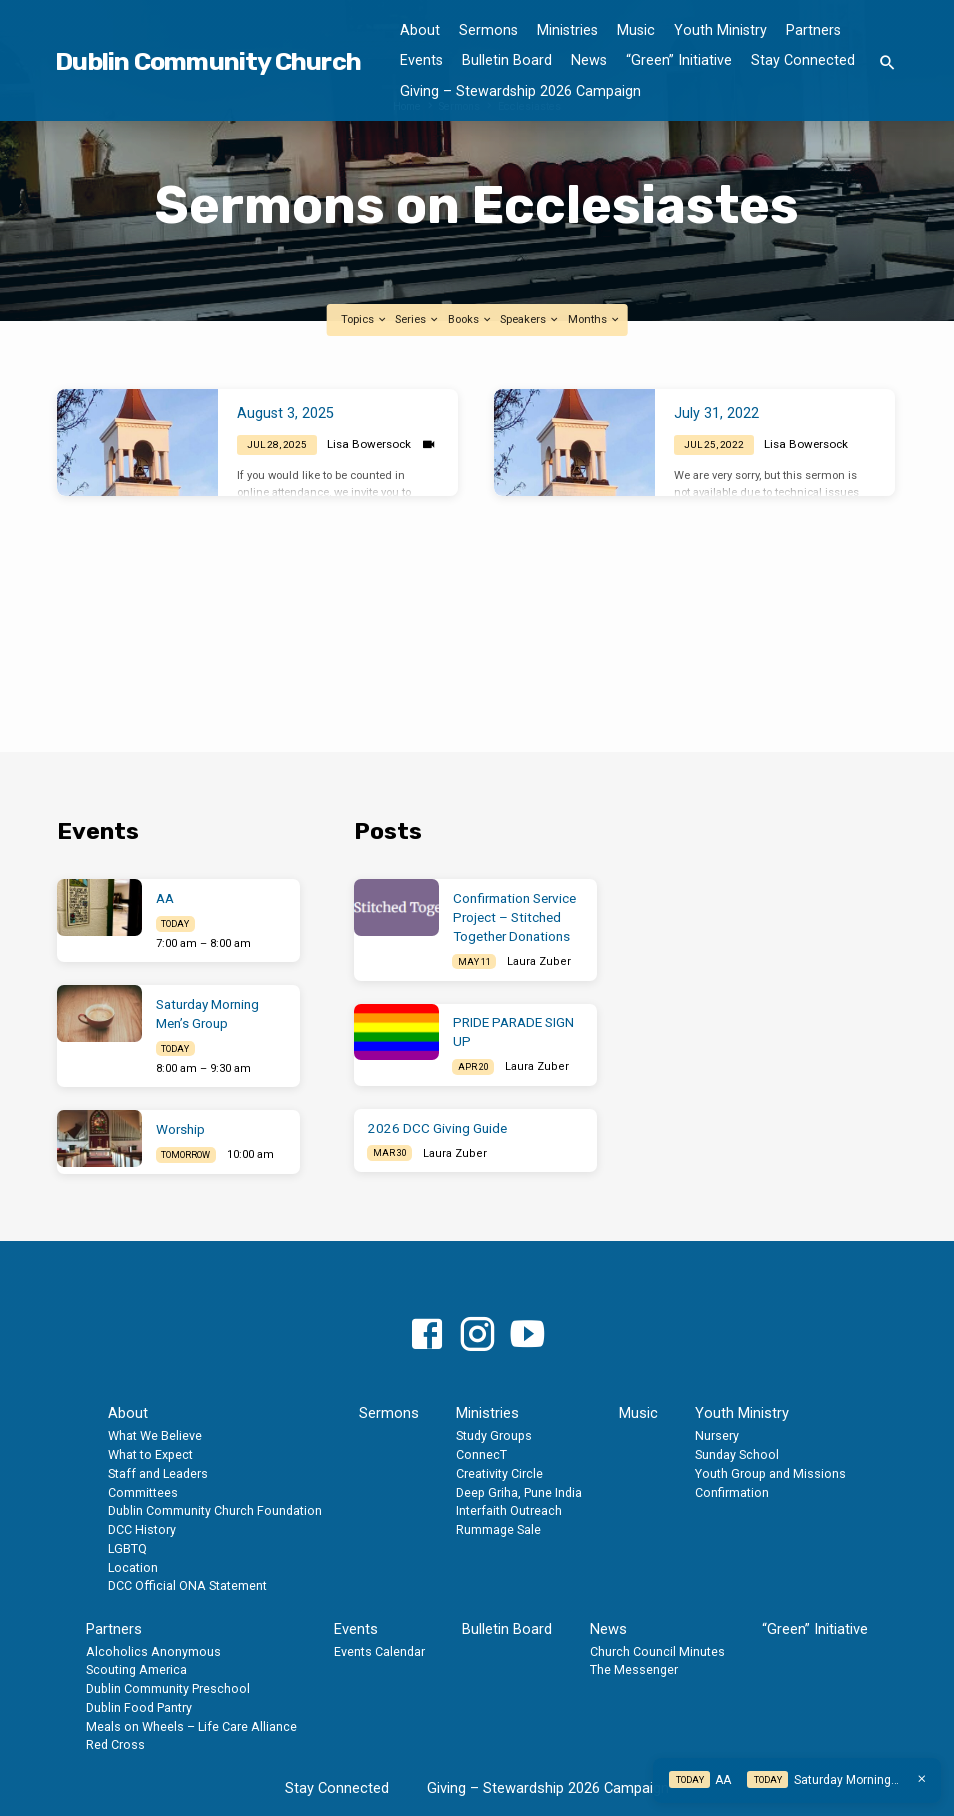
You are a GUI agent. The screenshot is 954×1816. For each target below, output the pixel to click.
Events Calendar (379, 1651)
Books (470, 319)
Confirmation (732, 1492)
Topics (364, 319)
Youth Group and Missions (770, 1473)
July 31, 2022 (716, 413)
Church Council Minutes (657, 1651)
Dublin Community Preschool (168, 1688)
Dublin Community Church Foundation (215, 1510)
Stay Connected (803, 60)
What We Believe (155, 1435)
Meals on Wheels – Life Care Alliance (191, 1726)
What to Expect (150, 1454)
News (589, 60)
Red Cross (115, 1744)
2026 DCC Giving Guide (437, 1128)
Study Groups (494, 1435)
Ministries (567, 30)
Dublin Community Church (208, 61)
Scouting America (136, 1669)
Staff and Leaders (158, 1473)
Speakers (530, 319)
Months (594, 319)
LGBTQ (127, 1548)
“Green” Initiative (679, 60)
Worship (180, 1129)
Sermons (488, 30)
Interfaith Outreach (509, 1510)
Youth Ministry (720, 30)
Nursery (717, 1435)
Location (133, 1567)
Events (421, 60)
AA (165, 898)
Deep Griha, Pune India (519, 1492)
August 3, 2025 (285, 413)
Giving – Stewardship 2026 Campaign (520, 91)
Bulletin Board (507, 60)
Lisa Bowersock (369, 444)
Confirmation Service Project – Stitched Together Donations (514, 917)
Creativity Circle (499, 1473)
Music (636, 30)
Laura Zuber (539, 961)
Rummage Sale (498, 1529)
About (420, 30)
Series (417, 319)
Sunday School (737, 1454)
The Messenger (634, 1669)
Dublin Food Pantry (139, 1707)
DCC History (142, 1529)
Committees (143, 1492)
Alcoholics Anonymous (153, 1651)
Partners (813, 30)
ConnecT (481, 1454)
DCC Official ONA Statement (187, 1585)
